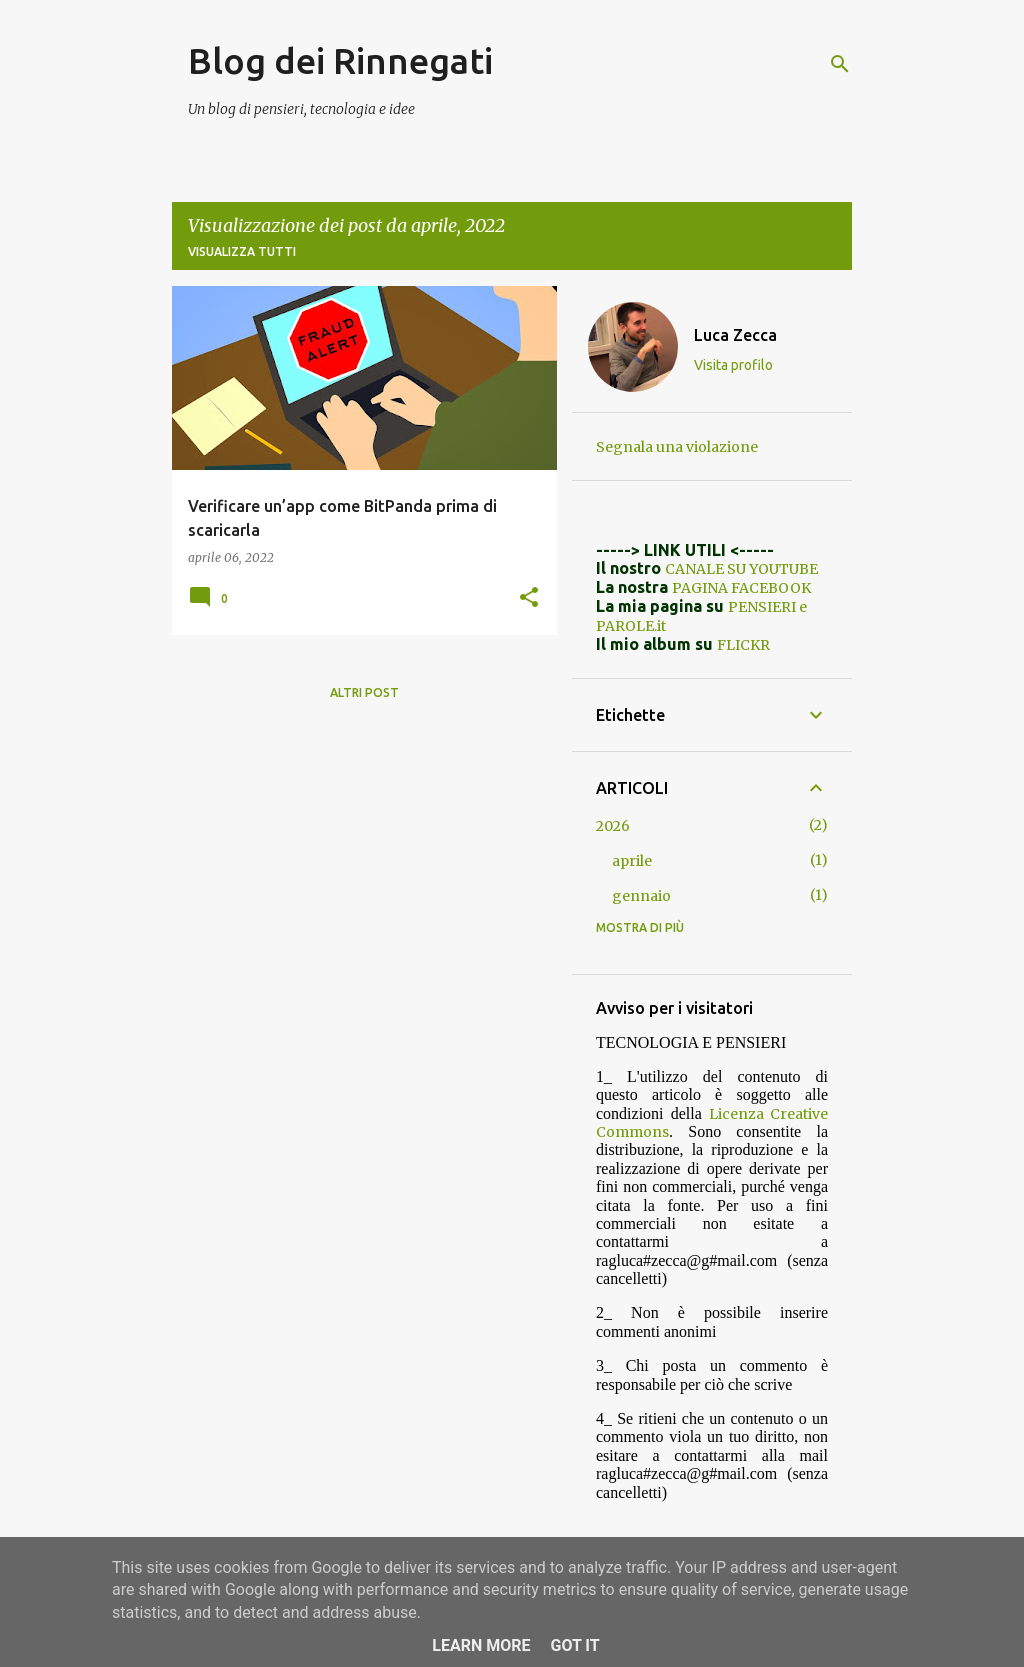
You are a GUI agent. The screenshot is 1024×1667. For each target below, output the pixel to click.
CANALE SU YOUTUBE (741, 569)
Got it (574, 1645)
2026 (613, 826)
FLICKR (743, 645)
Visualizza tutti (242, 251)
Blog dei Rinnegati (340, 60)
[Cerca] (840, 64)
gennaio (641, 896)
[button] (529, 598)
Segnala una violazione (677, 447)
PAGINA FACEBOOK (741, 588)
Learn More (481, 1645)
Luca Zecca (735, 335)
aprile (632, 861)
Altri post (364, 692)
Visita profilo (733, 365)
